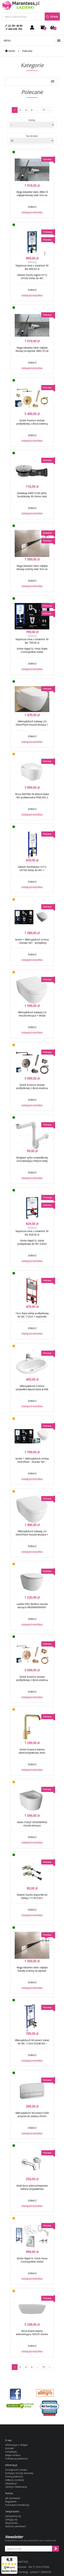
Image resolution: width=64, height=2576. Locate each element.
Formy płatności (14, 2476)
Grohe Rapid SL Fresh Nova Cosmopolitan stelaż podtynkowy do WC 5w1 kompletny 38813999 (32, 2263)
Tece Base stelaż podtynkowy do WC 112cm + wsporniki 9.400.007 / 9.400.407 (32, 1316)
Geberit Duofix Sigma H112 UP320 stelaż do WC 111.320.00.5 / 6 (32, 278)
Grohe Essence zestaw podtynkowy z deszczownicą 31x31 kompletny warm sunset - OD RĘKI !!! (32, 1681)
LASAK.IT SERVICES (40, 2572)
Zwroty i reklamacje (16, 2486)
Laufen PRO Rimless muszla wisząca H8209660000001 (32, 1605)
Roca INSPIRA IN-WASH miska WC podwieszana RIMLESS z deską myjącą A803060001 (32, 797)
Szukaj (52, 16)
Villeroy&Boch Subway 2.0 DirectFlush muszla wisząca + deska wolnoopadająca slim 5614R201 (32, 726)
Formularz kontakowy (17, 2505)
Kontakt (9, 2448)
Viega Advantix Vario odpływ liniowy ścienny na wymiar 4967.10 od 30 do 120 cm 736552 (32, 1972)
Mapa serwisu (12, 2455)
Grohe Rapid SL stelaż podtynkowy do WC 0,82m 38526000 (32, 1244)
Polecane (27, 51)
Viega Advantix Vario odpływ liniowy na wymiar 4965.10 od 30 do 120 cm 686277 (32, 351)
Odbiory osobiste (14, 2480)
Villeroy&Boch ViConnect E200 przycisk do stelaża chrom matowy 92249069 (32, 2116)
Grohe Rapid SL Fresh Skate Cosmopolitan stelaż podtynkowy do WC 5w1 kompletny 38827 (32, 653)
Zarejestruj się (13, 2516)
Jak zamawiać (12, 2498)
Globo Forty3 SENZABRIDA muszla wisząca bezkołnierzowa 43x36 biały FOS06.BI (32, 1827)
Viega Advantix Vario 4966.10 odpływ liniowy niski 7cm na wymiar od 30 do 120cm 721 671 (32, 196)
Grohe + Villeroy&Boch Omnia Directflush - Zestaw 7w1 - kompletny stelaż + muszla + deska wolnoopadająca (32, 1463)
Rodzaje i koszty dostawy (19, 2473)
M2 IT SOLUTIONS (39, 2566)
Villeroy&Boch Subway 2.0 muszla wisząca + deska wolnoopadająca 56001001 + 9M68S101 (32, 1017)
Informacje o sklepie (16, 2444)
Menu (7, 40)
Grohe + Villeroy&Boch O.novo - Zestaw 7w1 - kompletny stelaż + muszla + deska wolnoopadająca (32, 944)
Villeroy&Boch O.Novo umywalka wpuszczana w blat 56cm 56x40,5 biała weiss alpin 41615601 (32, 1390)
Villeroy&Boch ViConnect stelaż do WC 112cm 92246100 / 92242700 (32, 2043)
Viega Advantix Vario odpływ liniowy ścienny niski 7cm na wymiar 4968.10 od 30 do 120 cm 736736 (32, 570)
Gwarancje (11, 2483)
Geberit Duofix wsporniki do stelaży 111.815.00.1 (32, 1896)
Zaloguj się (11, 2519)
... (37, 110)
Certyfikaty (11, 2451)
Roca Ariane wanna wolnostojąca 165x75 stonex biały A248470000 (32, 2334)
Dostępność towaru (16, 2469)
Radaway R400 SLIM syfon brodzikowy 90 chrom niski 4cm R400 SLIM (32, 496)
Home (10, 51)
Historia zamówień (15, 2526)
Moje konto (11, 2522)
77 (43, 110)
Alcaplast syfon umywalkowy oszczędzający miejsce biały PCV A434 (32, 1161)
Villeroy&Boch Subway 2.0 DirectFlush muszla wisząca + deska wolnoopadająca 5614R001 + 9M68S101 (32, 1536)
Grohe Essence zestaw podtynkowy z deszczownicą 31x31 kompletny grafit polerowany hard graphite (32, 1089)
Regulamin (11, 2501)
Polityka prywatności (16, 2458)
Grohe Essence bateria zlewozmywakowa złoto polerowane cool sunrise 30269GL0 (32, 1754)
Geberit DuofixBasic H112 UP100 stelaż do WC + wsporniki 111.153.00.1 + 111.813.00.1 (32, 871)
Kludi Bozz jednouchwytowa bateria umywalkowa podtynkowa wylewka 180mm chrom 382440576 (32, 2190)
